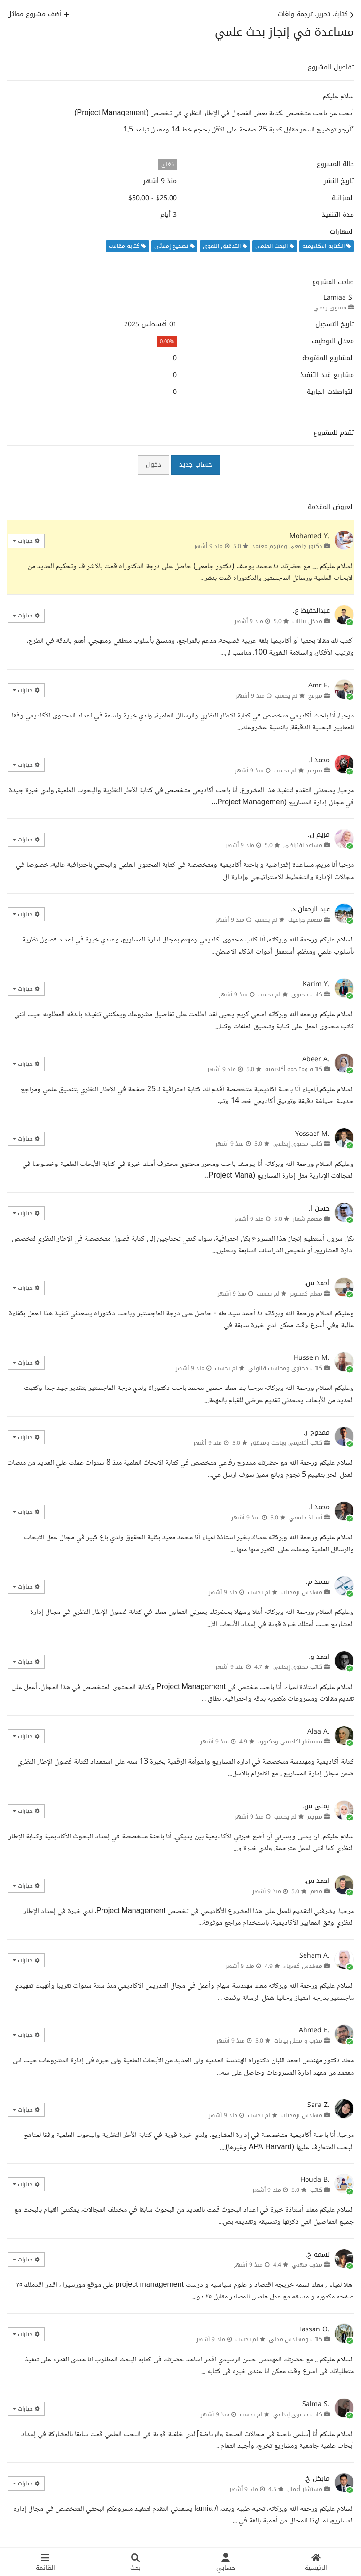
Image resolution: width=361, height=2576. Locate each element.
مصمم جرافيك (305, 920)
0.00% (167, 341)
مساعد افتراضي (302, 845)
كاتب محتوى (306, 994)
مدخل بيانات (307, 621)
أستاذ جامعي (305, 1517)
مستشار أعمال (304, 2489)
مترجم (314, 770)
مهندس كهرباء (302, 1966)
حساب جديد (195, 464)
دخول (153, 464)
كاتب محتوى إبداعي (297, 1144)
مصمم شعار (307, 1219)
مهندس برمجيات (301, 1592)
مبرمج (315, 696)
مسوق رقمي (330, 307)
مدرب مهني (307, 2265)
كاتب (316, 2190)
